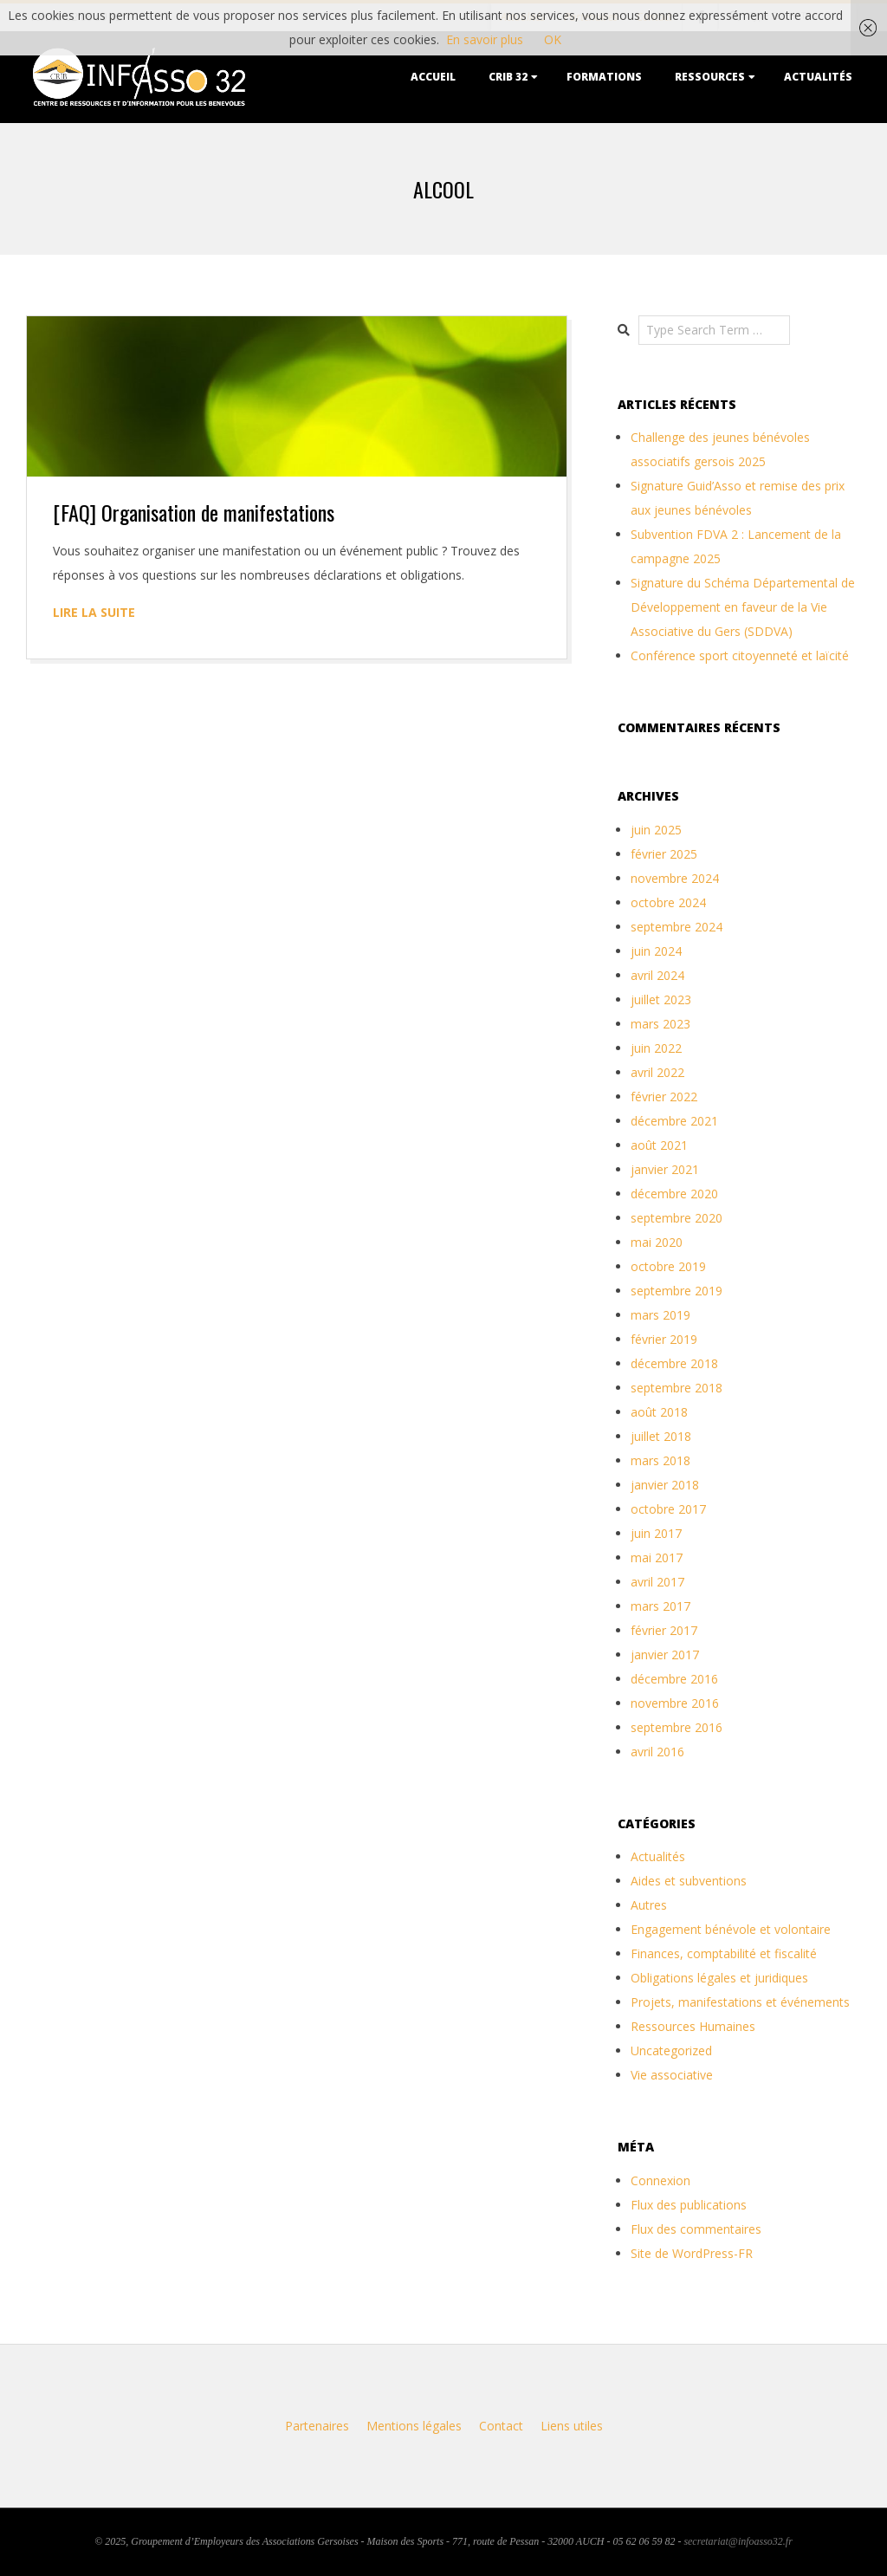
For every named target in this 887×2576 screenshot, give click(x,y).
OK (552, 39)
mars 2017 (660, 1606)
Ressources (710, 76)
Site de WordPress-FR (692, 2253)
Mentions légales (414, 2425)
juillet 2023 (661, 999)
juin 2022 (656, 1048)
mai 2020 (657, 1242)
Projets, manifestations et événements (740, 2002)
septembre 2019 (676, 1290)
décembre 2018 (674, 1363)
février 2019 (664, 1339)
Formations (604, 76)
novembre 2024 (675, 878)
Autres (649, 1905)
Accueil (433, 76)
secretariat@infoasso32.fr (737, 2541)
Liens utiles (572, 2425)
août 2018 (659, 1412)
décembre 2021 (674, 1121)
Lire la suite (94, 612)
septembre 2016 (676, 1727)
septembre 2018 (676, 1387)
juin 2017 (656, 1533)
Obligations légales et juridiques (719, 1977)
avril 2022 (657, 1072)
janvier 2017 (665, 1654)
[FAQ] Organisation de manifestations (193, 512)
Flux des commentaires (696, 2229)
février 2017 (664, 1630)
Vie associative (672, 2075)
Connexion (660, 2180)
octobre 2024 (668, 902)
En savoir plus (484, 39)
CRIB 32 (508, 76)
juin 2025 (656, 829)
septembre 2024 (676, 926)
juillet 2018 (661, 1436)
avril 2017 (657, 1582)
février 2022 (664, 1096)
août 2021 (659, 1145)
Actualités (818, 76)
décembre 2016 (674, 1679)
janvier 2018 (665, 1484)
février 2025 (664, 854)
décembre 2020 (674, 1193)
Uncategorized (671, 2050)
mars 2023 (660, 1023)
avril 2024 (657, 975)
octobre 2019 (668, 1266)
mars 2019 (660, 1315)
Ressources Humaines (693, 2026)
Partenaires (317, 2425)
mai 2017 (657, 1557)
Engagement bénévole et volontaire (731, 1929)
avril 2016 (657, 1751)
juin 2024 (656, 951)
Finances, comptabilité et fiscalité (724, 1953)
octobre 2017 (668, 1509)
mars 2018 (660, 1460)
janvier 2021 (665, 1169)
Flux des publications (689, 2204)
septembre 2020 (676, 1218)
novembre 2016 (675, 1703)
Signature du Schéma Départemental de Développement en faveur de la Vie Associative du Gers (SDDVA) (743, 606)
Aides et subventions (689, 1880)
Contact (501, 2425)
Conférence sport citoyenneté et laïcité (740, 655)
